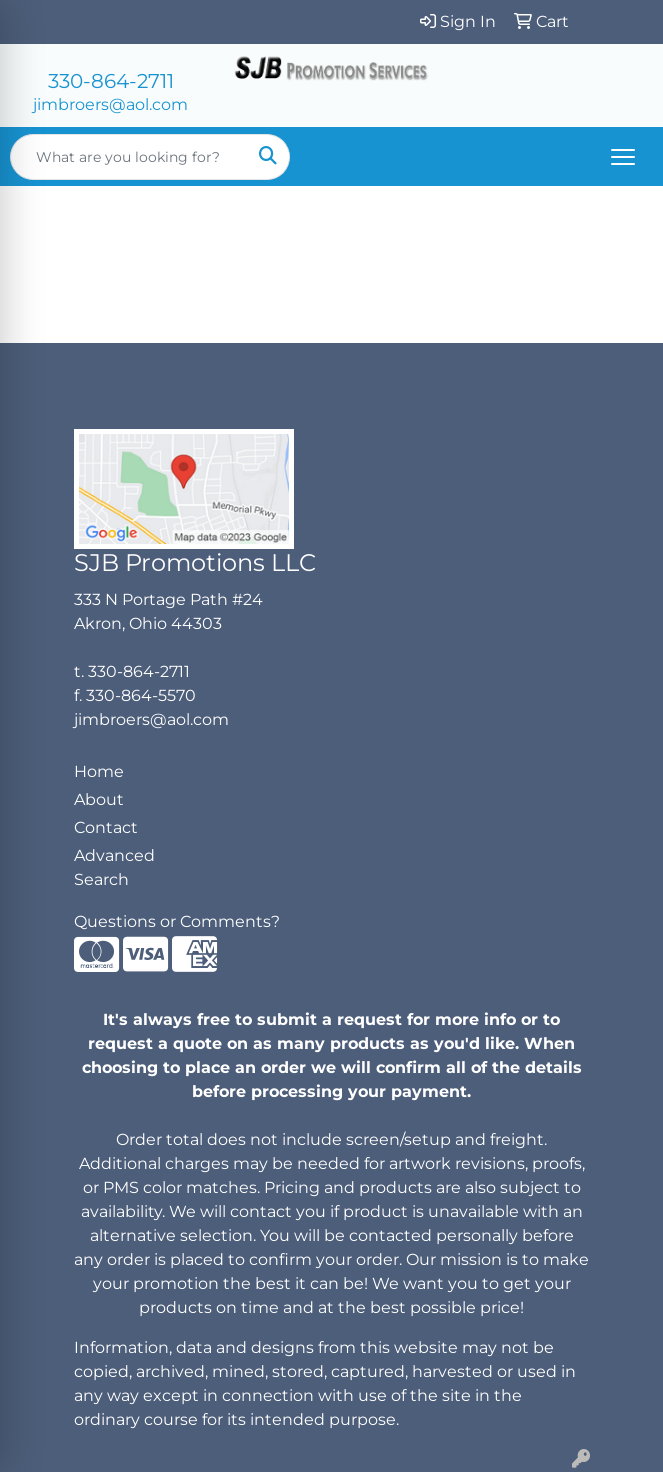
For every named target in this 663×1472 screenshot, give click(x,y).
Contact (106, 827)
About (99, 799)
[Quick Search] (129, 157)
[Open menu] (623, 157)
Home (99, 771)
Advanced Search (114, 867)
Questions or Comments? (177, 921)
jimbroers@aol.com (110, 104)
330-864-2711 (111, 81)
